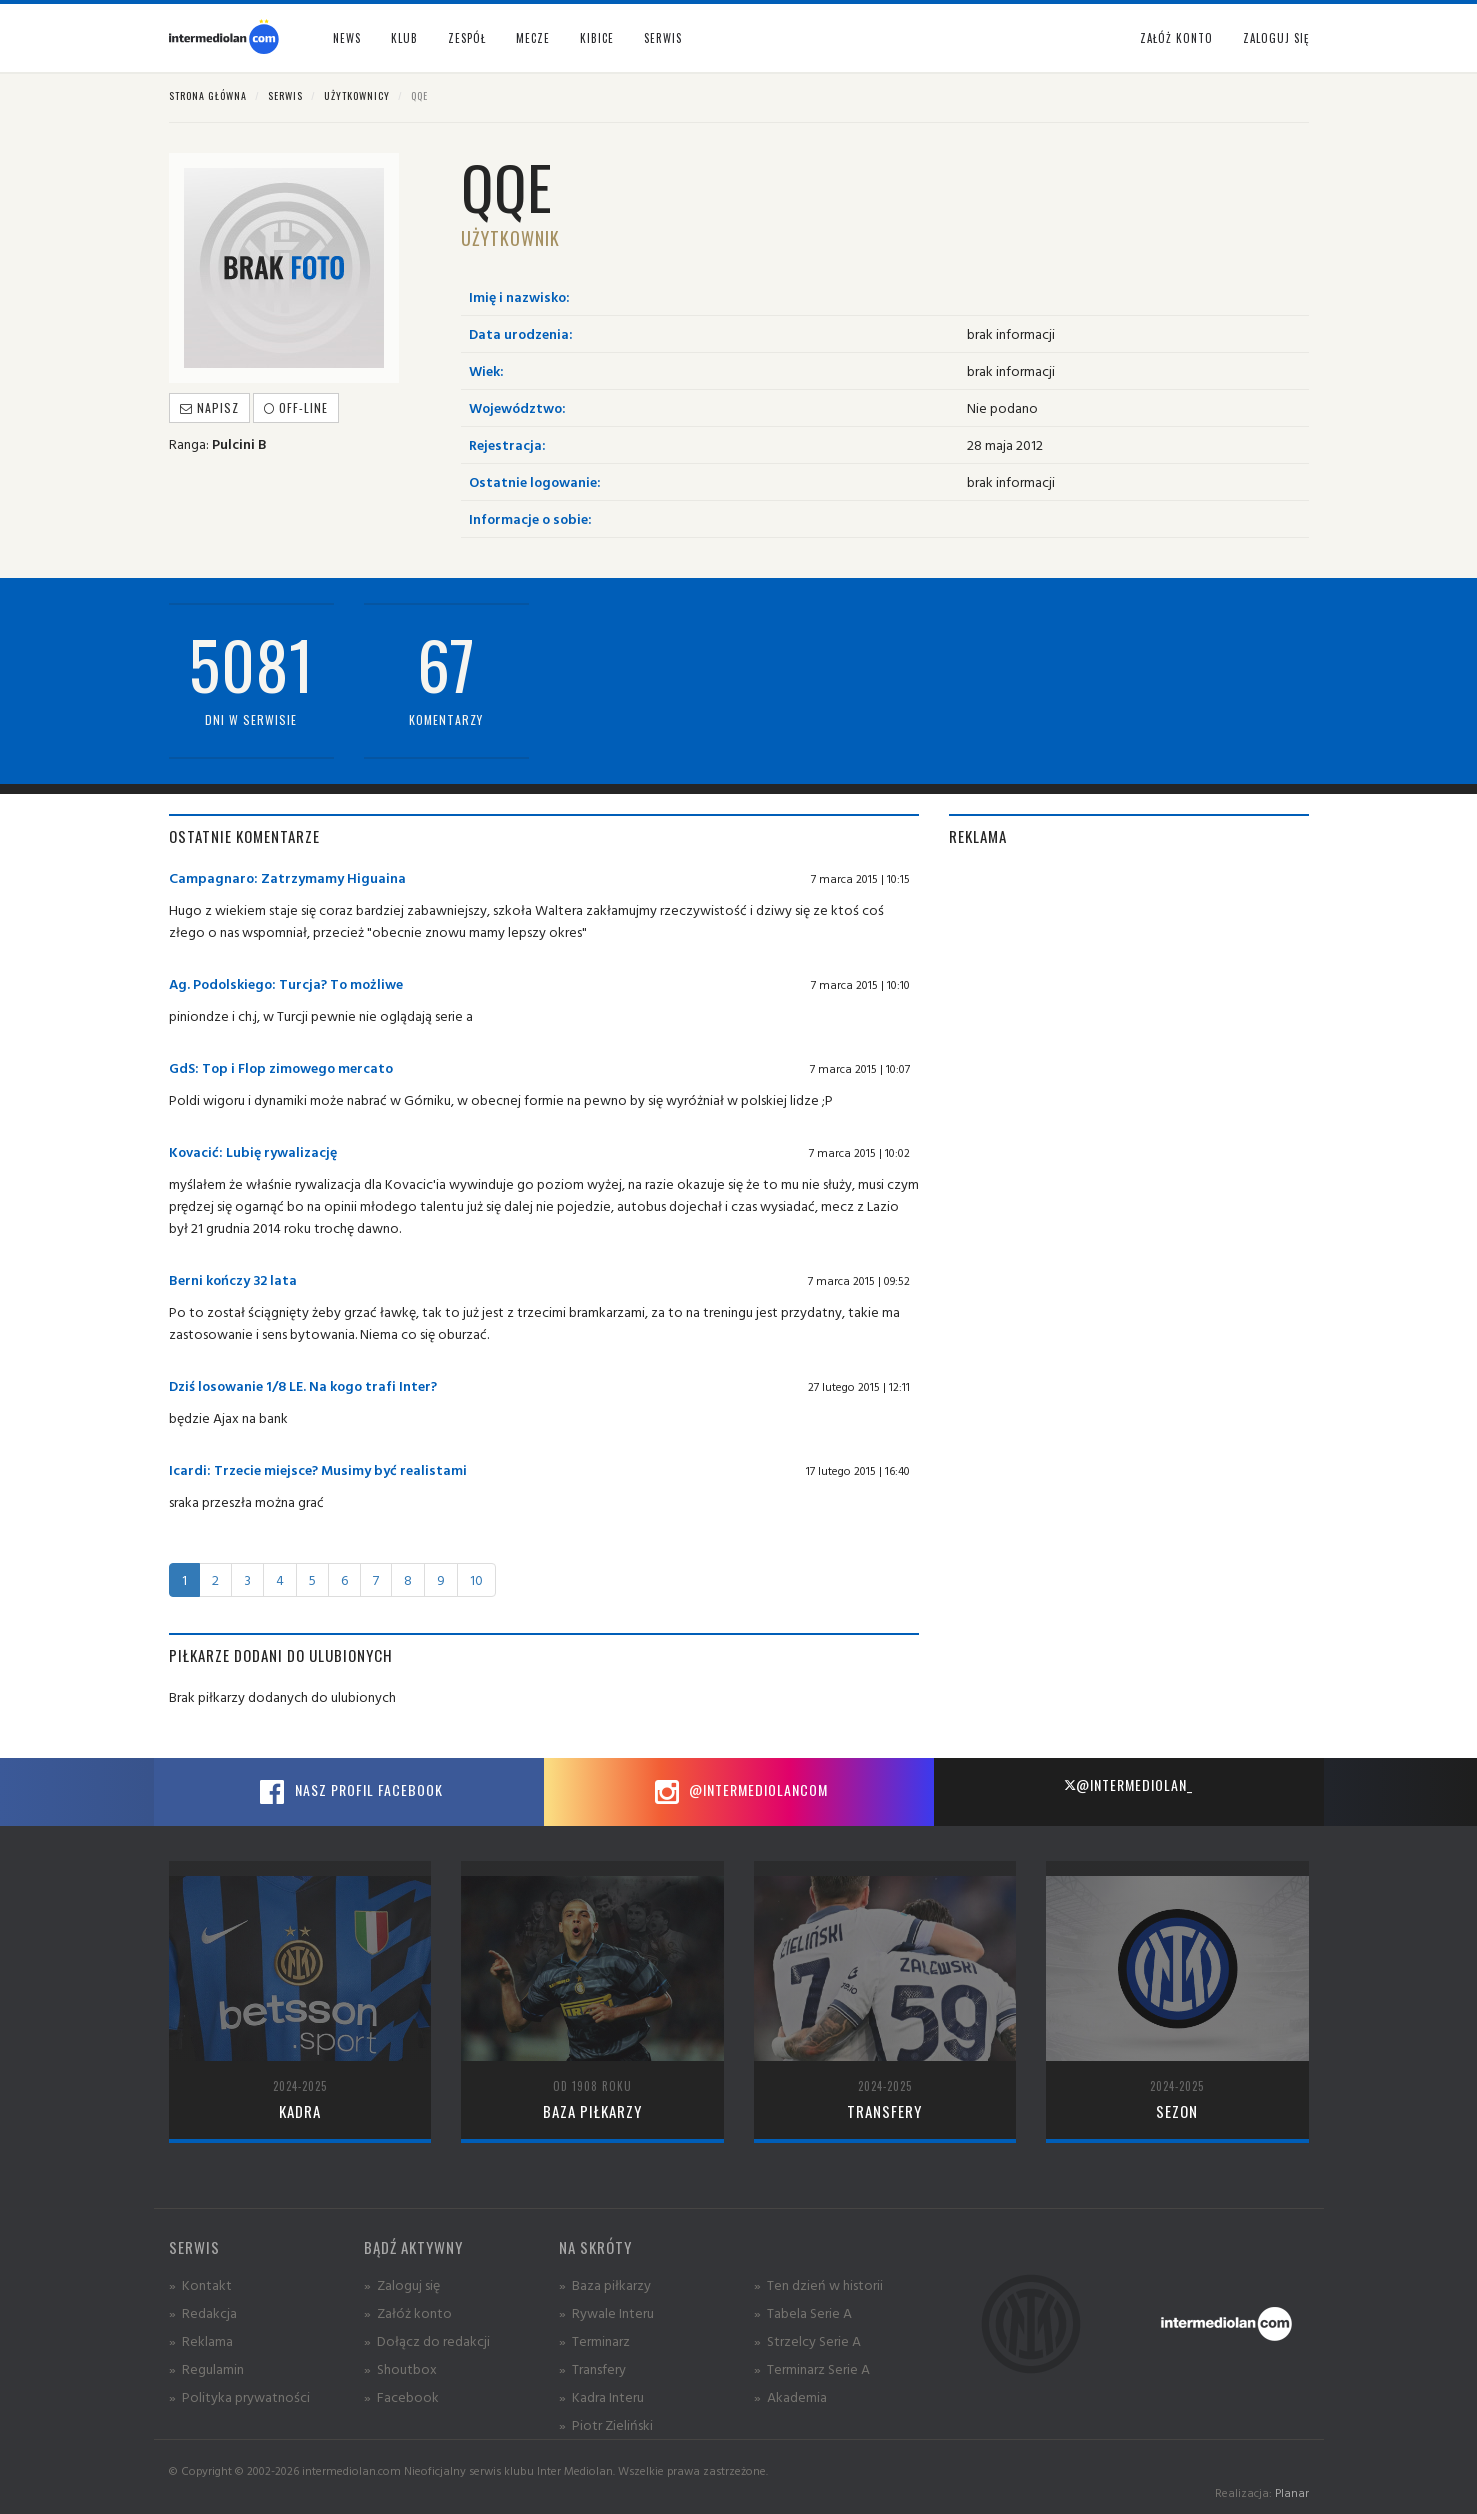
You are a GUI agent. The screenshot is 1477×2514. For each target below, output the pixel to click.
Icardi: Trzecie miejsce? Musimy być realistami (318, 1469)
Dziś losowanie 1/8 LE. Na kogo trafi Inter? (303, 1385)
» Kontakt (200, 2284)
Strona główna (208, 95)
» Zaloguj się (402, 2284)
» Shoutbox (400, 2368)
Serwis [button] (663, 38)
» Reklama (201, 2340)
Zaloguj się (1276, 38)
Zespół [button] (467, 38)
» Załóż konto (408, 2312)
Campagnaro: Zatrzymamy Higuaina (287, 877)
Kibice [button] (597, 38)
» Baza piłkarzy (605, 2284)
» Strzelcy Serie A (807, 2340)
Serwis (285, 95)
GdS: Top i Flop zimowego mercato (281, 1067)
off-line (296, 407)
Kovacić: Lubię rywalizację (253, 1151)
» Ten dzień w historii (818, 2284)
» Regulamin (206, 2368)
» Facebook (401, 2396)
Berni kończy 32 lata (233, 1279)
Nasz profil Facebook (349, 1792)
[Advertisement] (1129, 1007)
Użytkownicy (357, 95)
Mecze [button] (533, 38)
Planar (1292, 2492)
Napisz (209, 407)
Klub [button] (404, 38)
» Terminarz (594, 2340)
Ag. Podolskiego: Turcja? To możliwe (286, 983)
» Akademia (790, 2396)
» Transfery (592, 2368)
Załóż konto (1176, 38)
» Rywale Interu (606, 2312)
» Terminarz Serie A (812, 2368)
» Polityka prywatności (239, 2396)
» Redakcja (203, 2312)
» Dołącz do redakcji (427, 2340)
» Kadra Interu (601, 2396)
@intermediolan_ (1128, 1784)
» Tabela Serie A (803, 2312)
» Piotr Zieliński (606, 2424)
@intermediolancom (738, 1792)
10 (476, 1579)
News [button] (347, 38)
